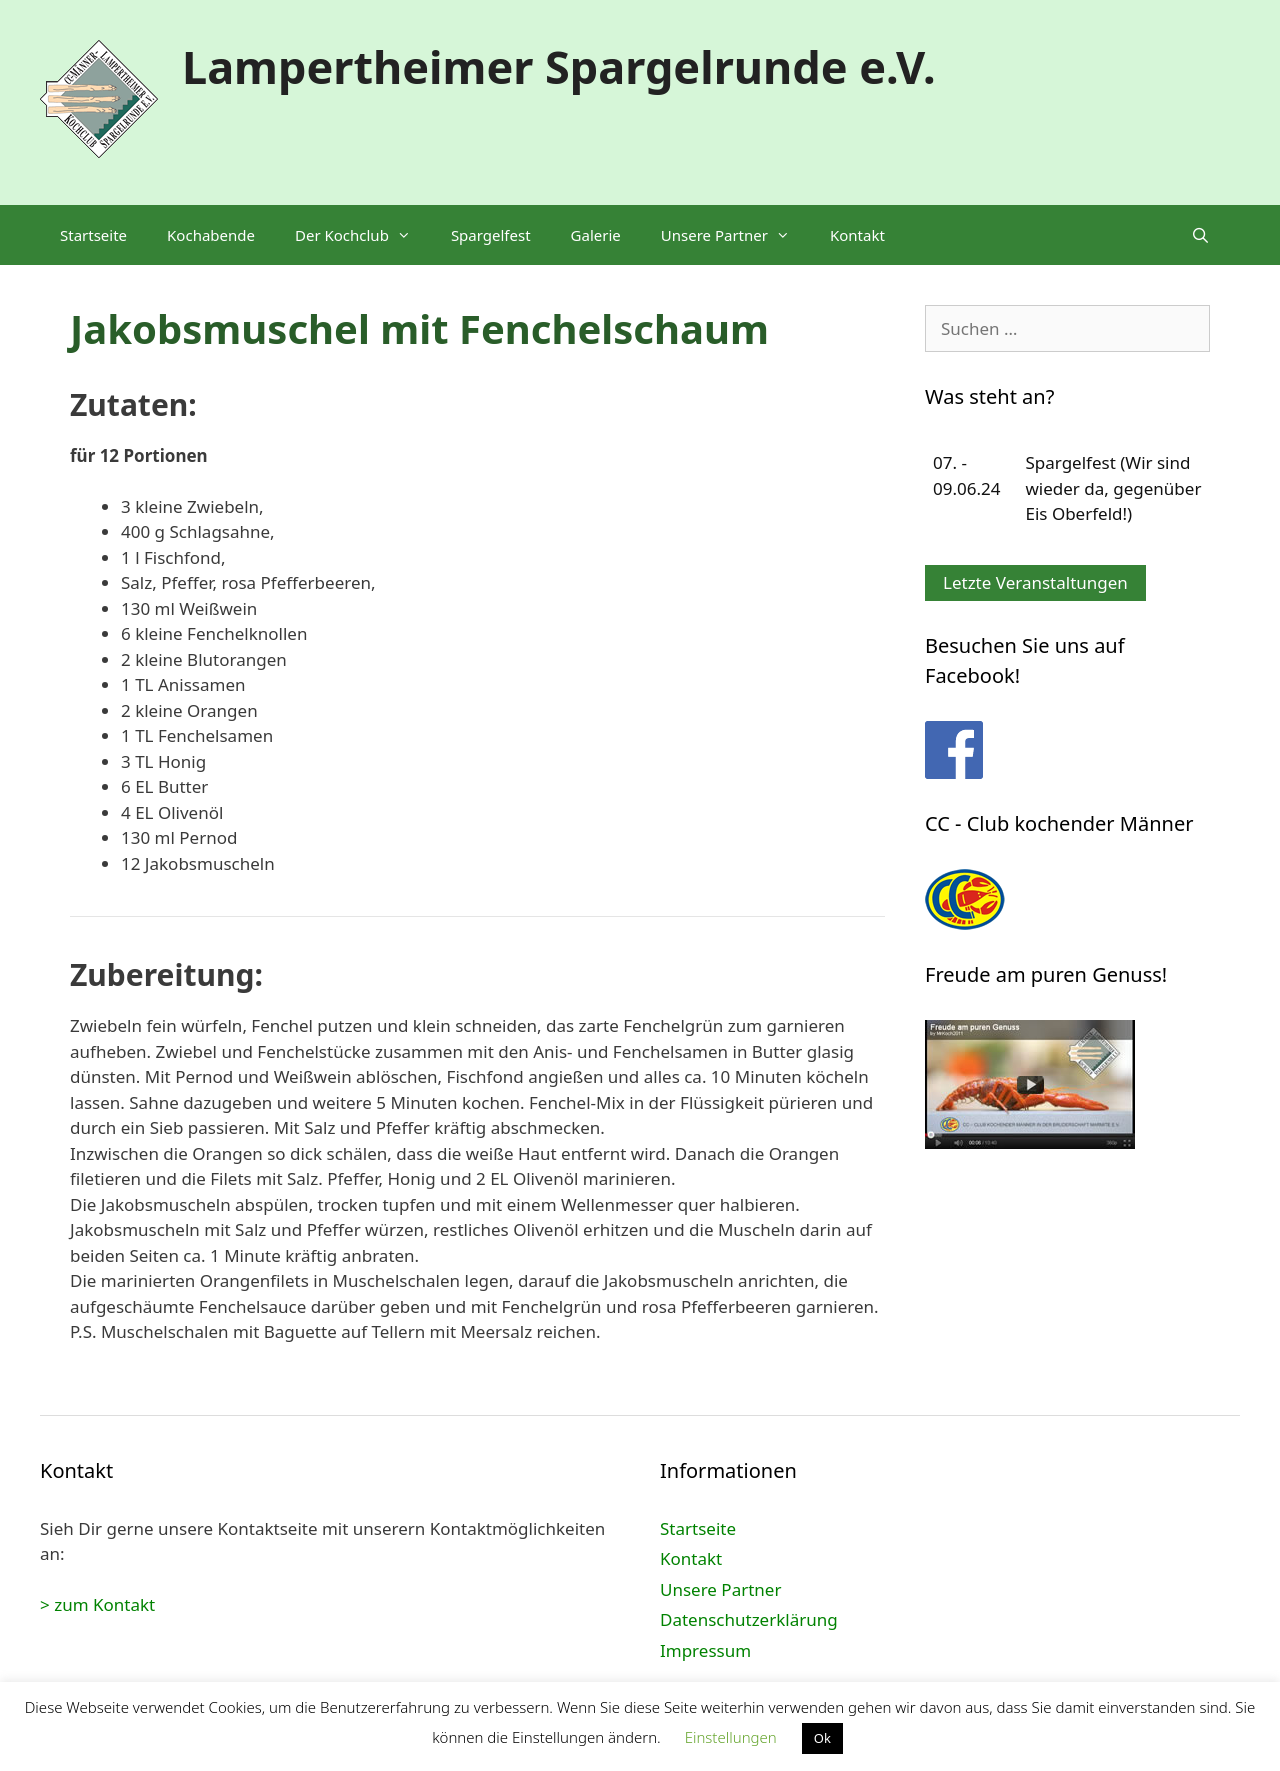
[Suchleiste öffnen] (1200, 235)
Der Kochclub (363, 235)
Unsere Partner (735, 235)
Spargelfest (491, 235)
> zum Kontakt (97, 1604)
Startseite (93, 235)
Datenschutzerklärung (749, 1619)
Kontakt (857, 235)
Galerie (596, 235)
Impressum (705, 1650)
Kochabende (211, 235)
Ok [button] (822, 1738)
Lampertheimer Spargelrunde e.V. (559, 66)
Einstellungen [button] (731, 1737)
